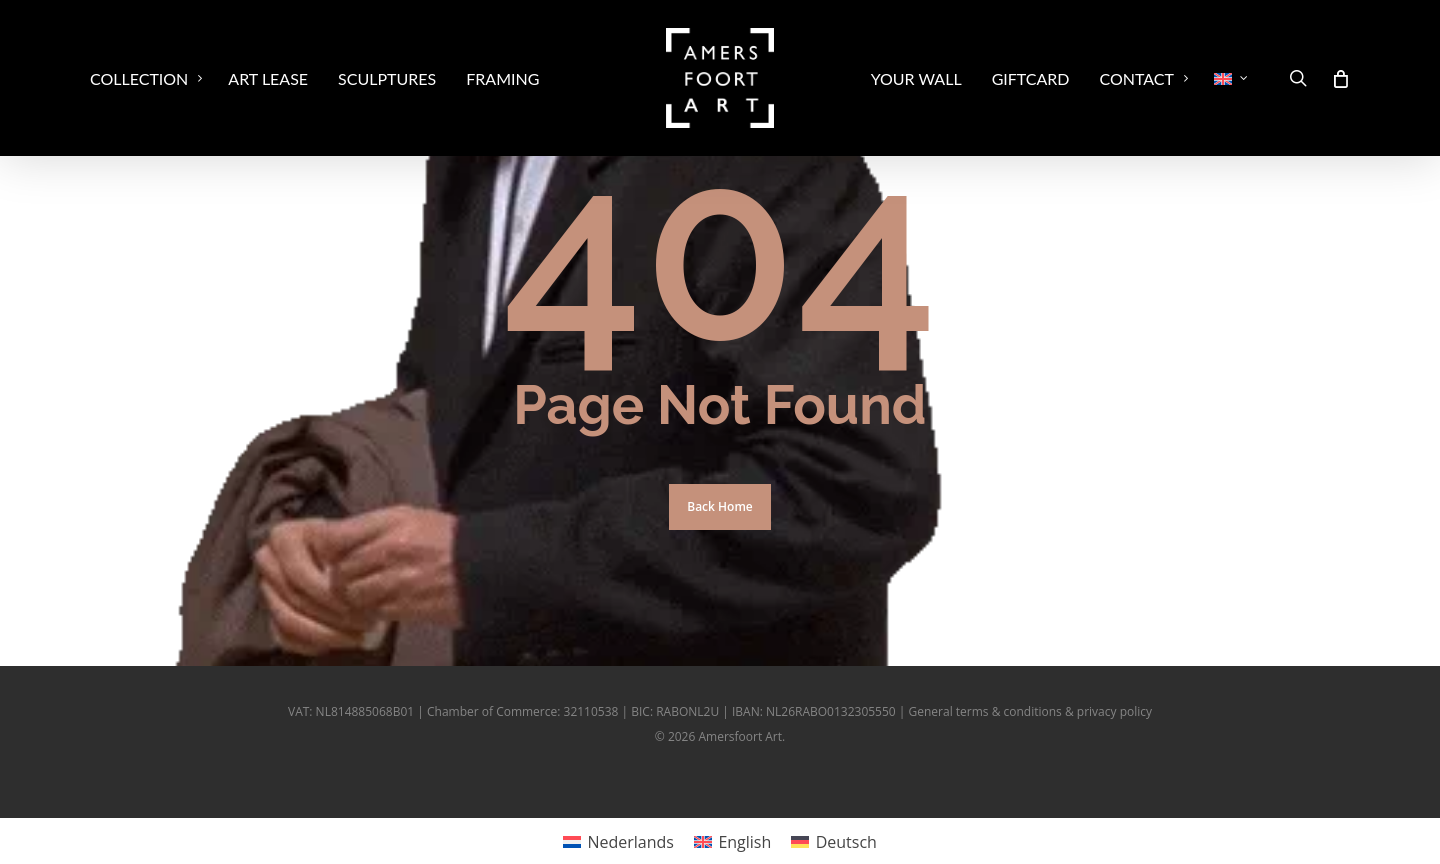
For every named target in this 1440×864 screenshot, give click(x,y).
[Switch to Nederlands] (618, 841)
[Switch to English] (732, 841)
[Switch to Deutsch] (834, 841)
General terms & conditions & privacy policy (1030, 711)
